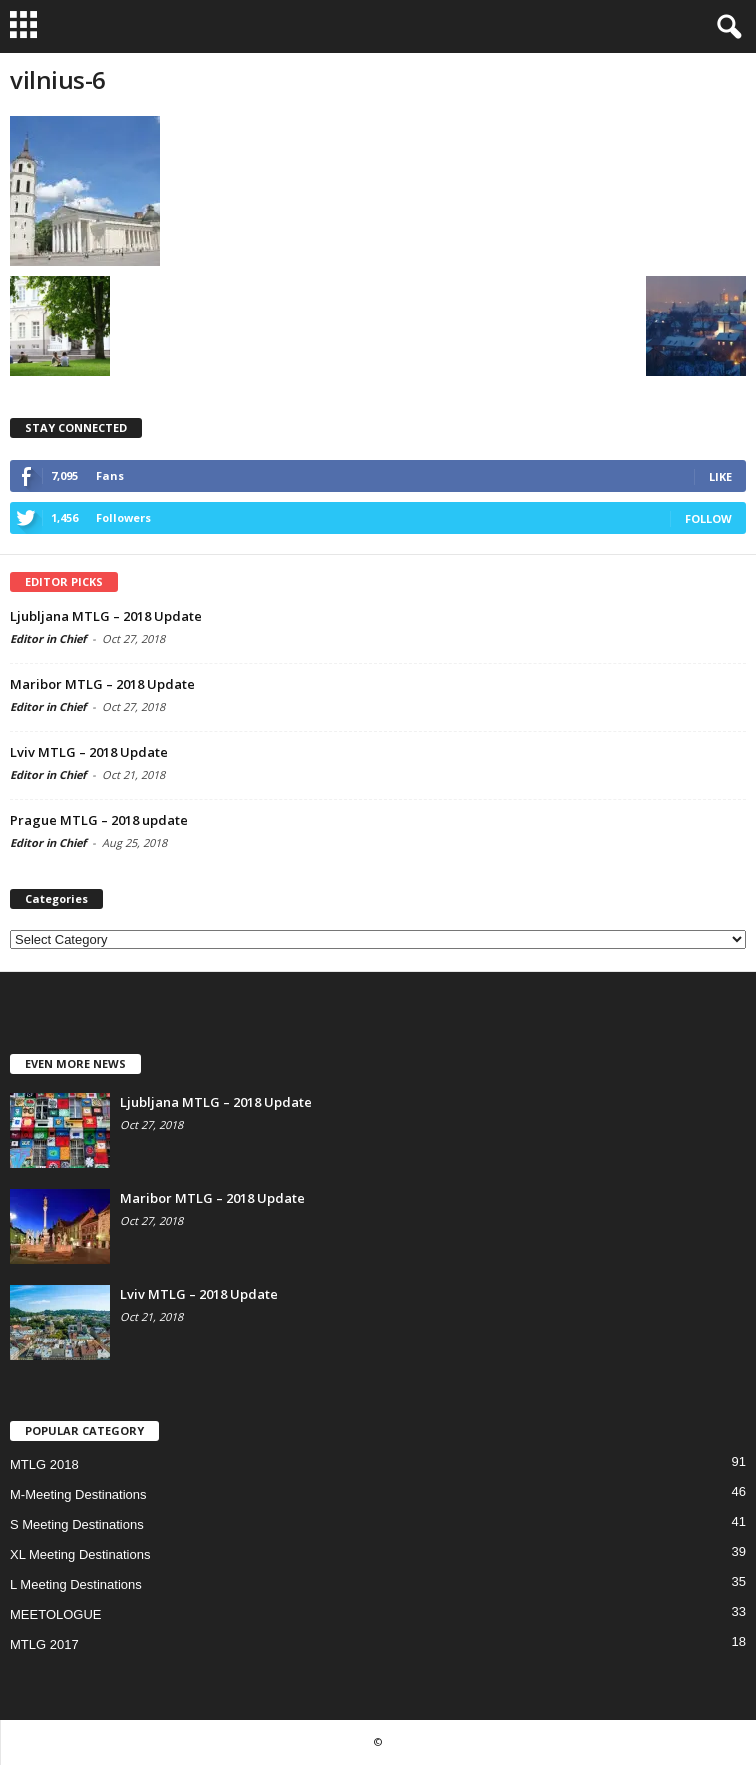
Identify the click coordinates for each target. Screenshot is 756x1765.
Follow (708, 518)
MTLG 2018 (44, 1464)
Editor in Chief (48, 638)
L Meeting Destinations (76, 1584)
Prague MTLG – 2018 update (99, 820)
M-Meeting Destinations (78, 1494)
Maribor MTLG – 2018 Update (102, 684)
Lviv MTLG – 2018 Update (89, 752)
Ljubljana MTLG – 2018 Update (106, 616)
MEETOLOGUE (56, 1614)
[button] (725, 27)
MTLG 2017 (44, 1644)
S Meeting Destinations (77, 1524)
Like (720, 476)
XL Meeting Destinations (80, 1554)
